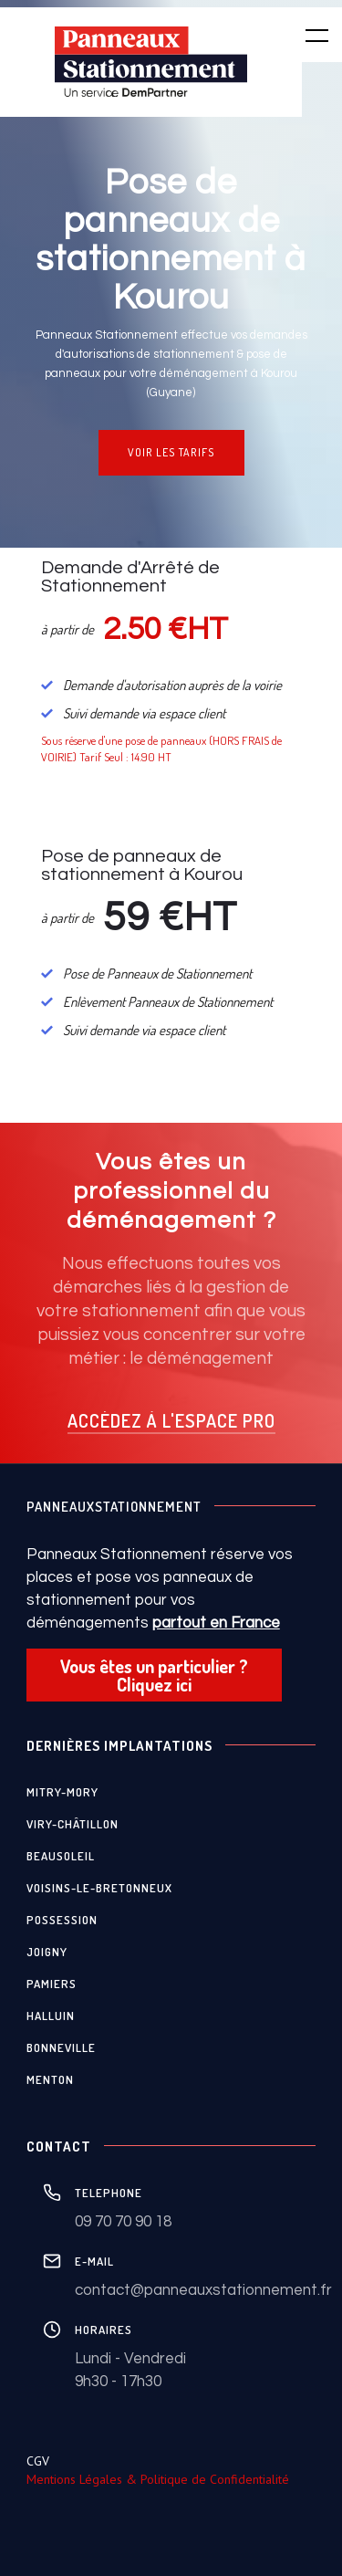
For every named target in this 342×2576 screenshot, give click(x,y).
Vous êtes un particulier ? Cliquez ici (154, 1675)
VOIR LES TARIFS (171, 452)
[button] (305, 34)
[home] (151, 62)
